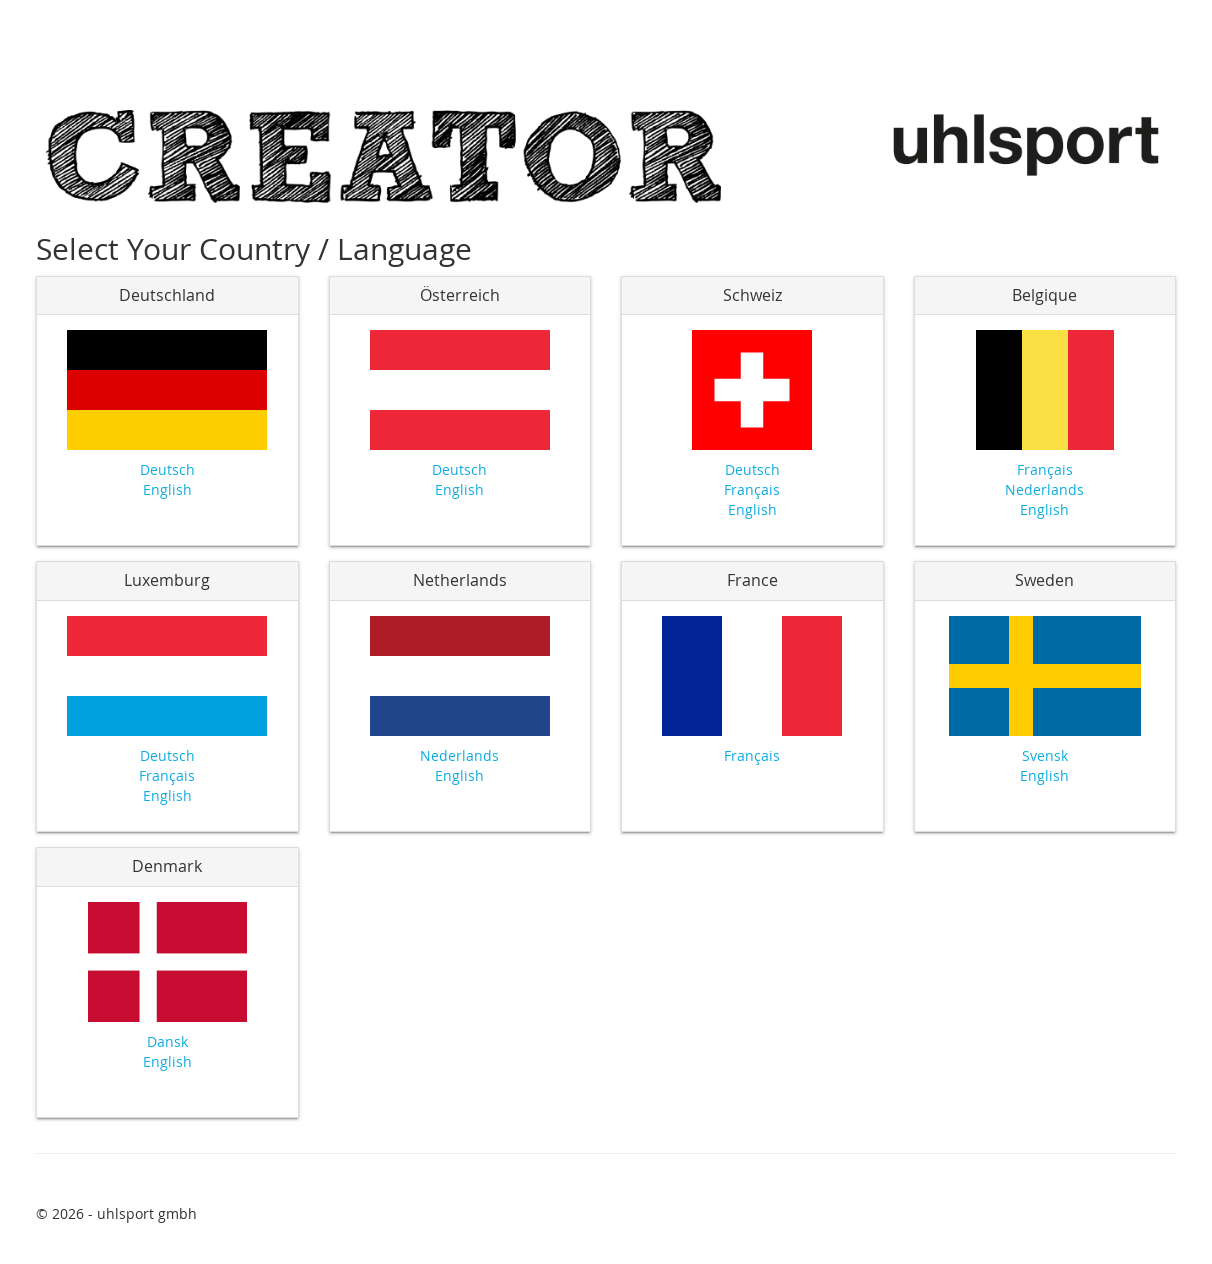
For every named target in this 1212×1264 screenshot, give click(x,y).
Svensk (1045, 755)
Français (752, 489)
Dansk (167, 1041)
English (167, 489)
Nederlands (1044, 489)
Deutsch (167, 469)
